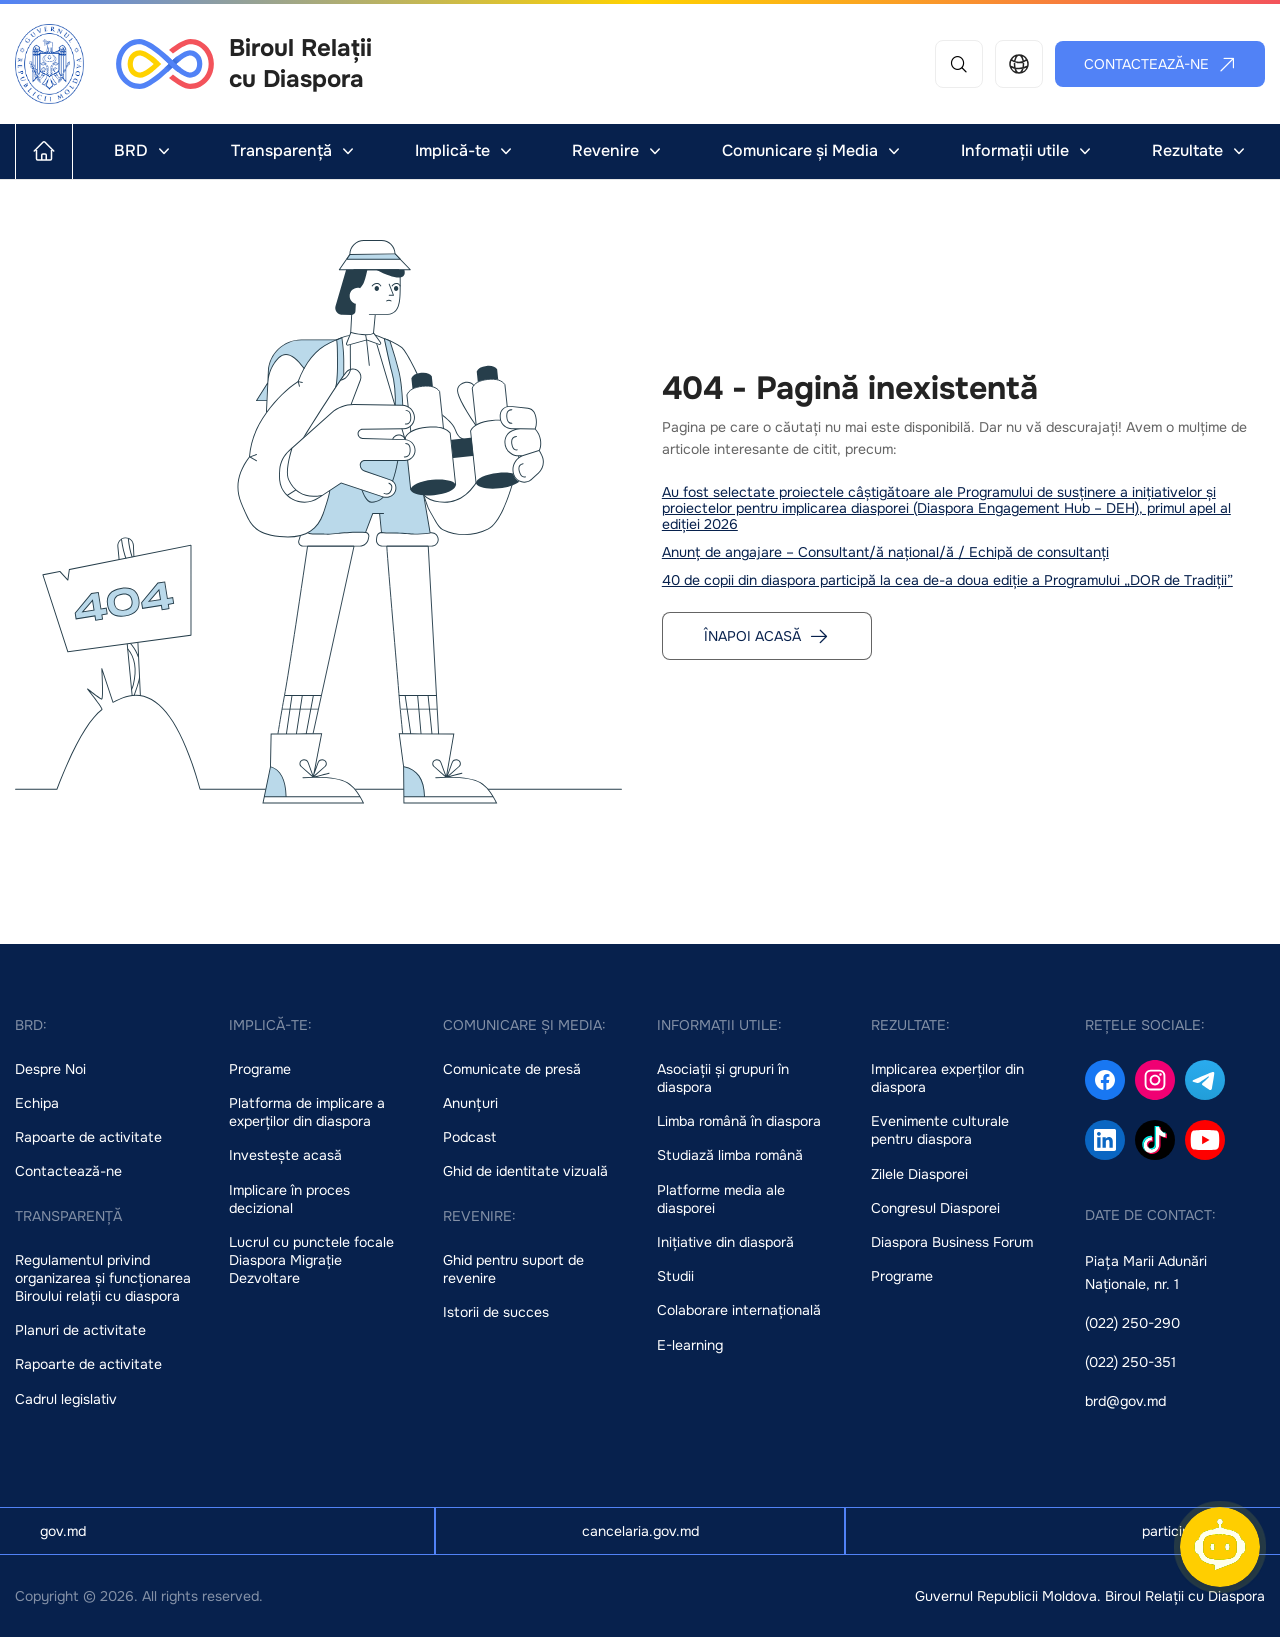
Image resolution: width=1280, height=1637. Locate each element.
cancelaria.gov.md (640, 1531)
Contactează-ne (1160, 64)
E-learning (690, 1345)
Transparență (294, 150)
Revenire (618, 150)
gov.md (63, 1531)
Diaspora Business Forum (952, 1242)
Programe (260, 1069)
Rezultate (1200, 150)
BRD (144, 150)
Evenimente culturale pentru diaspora (940, 1130)
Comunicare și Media (813, 150)
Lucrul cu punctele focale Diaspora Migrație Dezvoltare (311, 1260)
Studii (675, 1276)
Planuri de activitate (80, 1330)
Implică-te (465, 150)
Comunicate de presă (512, 1069)
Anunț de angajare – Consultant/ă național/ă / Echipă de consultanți (885, 552)
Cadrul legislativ (66, 1399)
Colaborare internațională (739, 1310)
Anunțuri (470, 1103)
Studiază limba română (730, 1155)
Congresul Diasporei (935, 1208)
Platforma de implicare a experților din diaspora (307, 1112)
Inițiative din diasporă (725, 1242)
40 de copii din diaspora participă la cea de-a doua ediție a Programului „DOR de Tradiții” (947, 580)
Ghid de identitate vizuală (525, 1171)
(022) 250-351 (1130, 1362)
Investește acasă (285, 1155)
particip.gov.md (1191, 1531)
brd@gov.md (1125, 1401)
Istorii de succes (496, 1312)
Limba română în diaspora (739, 1121)
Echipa (37, 1103)
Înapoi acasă (766, 636)
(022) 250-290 (1132, 1323)
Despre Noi (50, 1069)
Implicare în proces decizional (289, 1199)
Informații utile (1028, 150)
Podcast (469, 1137)
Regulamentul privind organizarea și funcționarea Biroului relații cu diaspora (103, 1278)
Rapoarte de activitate (88, 1137)
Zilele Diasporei (919, 1174)
